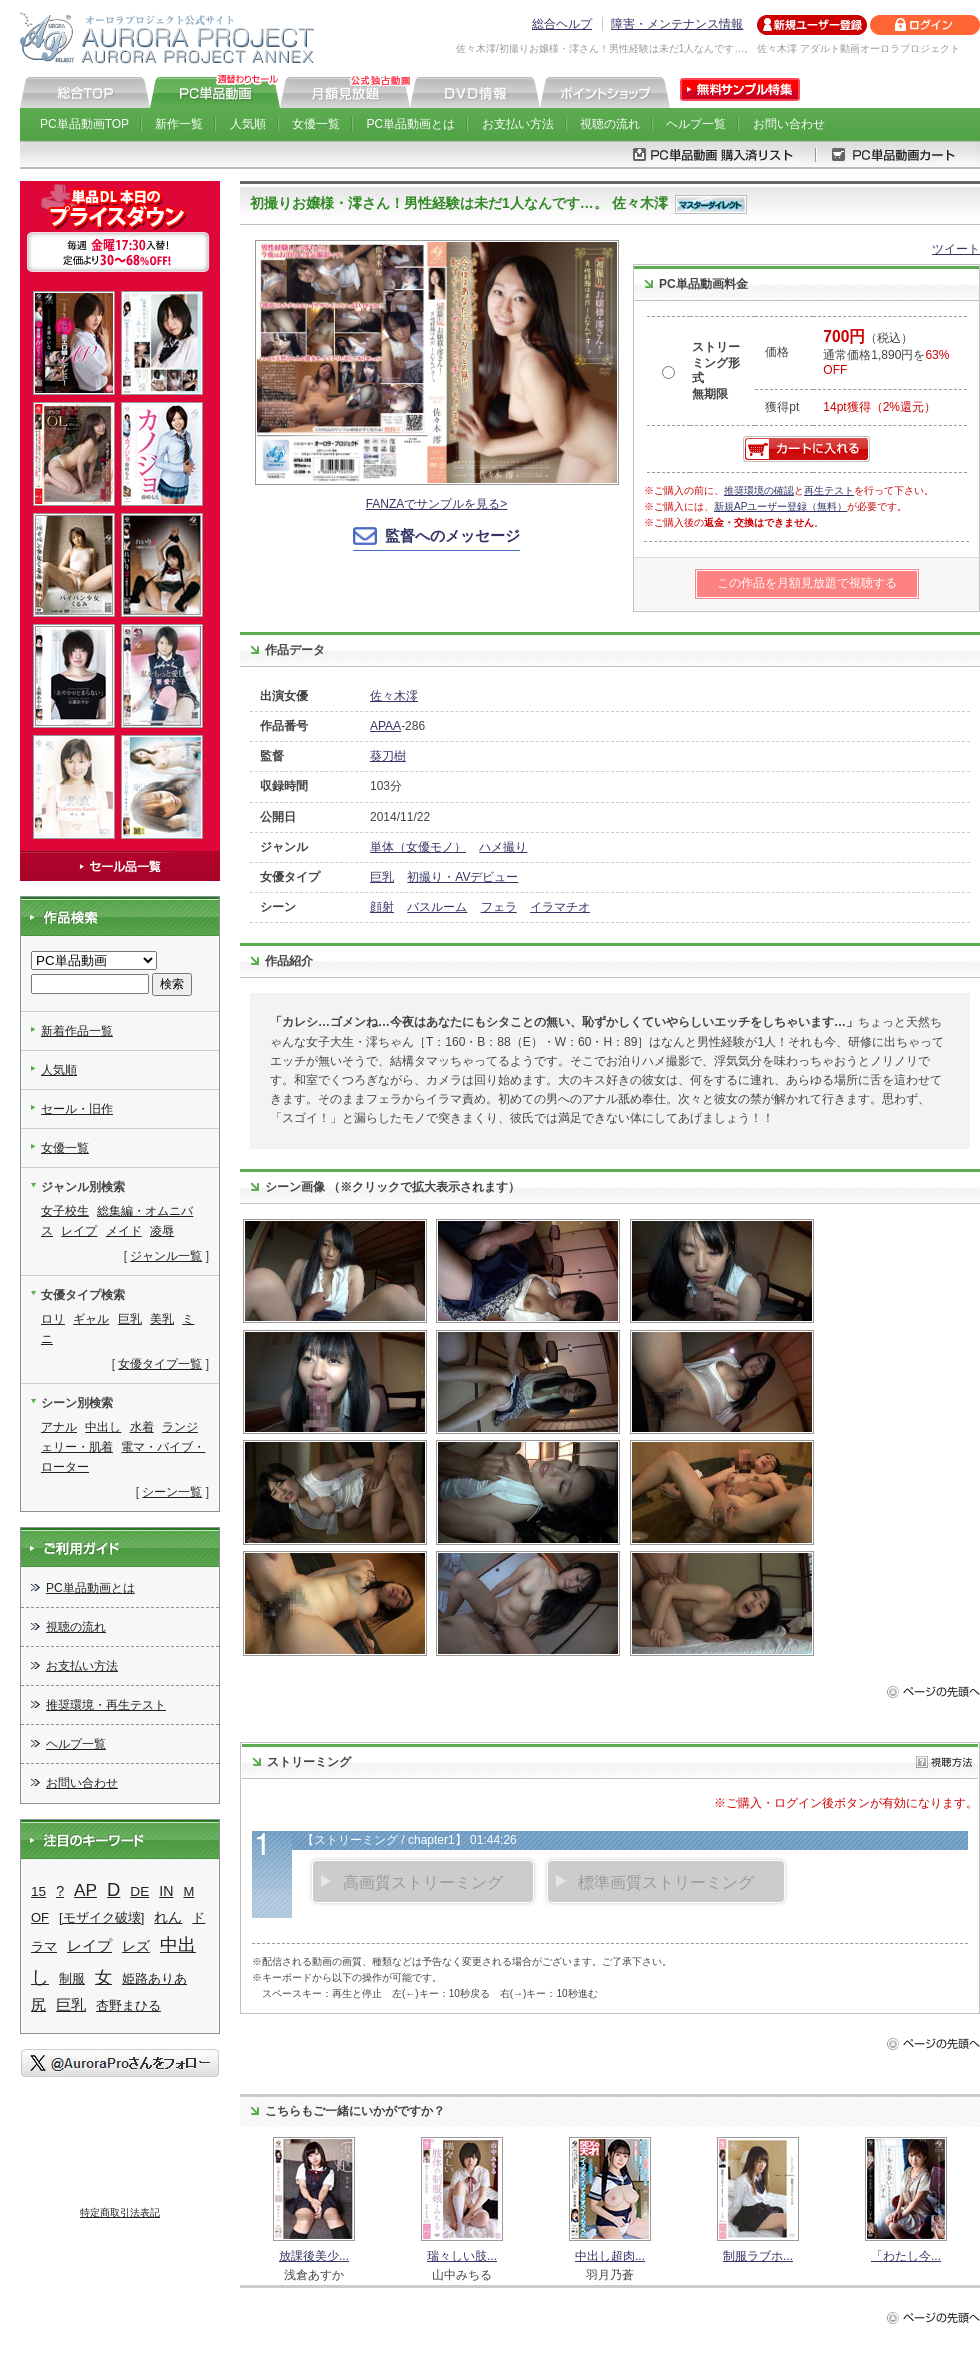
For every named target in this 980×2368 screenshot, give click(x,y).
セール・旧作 (77, 1109)
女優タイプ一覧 (160, 1364)
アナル (59, 1427)
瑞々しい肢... (462, 2256)
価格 (777, 352)
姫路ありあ (154, 1978)
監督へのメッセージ (452, 535)
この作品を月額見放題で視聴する (807, 583)
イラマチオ (560, 907)
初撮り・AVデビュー (462, 877)
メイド (124, 1231)
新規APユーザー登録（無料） (780, 506)
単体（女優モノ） (418, 847)
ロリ (53, 1319)
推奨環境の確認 (759, 490)
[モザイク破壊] (101, 1917)
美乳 (162, 1319)
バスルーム (437, 907)
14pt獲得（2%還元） (879, 407)
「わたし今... (906, 2256)
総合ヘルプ (562, 24)
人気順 (248, 124)
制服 (72, 1978)
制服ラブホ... (758, 2256)
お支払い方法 (518, 124)
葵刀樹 (388, 756)
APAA (385, 726)
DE (139, 1891)
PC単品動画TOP (84, 124)
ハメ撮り (503, 847)
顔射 (382, 907)
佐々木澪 (394, 696)
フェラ (499, 907)
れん (168, 1917)
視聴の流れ (610, 124)
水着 (142, 1427)
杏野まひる (128, 2005)
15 (38, 1891)
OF (40, 1917)
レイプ (79, 1231)
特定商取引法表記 (120, 2212)
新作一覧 (179, 124)
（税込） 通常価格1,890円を (886, 354)
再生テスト (829, 490)
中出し (103, 1427)
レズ (136, 1946)
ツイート (956, 249)
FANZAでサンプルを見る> (437, 504)
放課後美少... (314, 2256)
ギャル (91, 1319)
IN (166, 1891)
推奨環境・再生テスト (106, 1705)
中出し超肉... (610, 2256)
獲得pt (782, 407)
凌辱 (162, 1231)
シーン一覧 (172, 1492)
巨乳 (382, 877)
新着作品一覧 (77, 1031)
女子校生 (65, 1211)
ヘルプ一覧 (696, 124)
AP (85, 1890)
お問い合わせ (789, 124)
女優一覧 (316, 124)
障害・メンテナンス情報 (677, 24)
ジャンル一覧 (166, 1256)
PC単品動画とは (411, 124)
